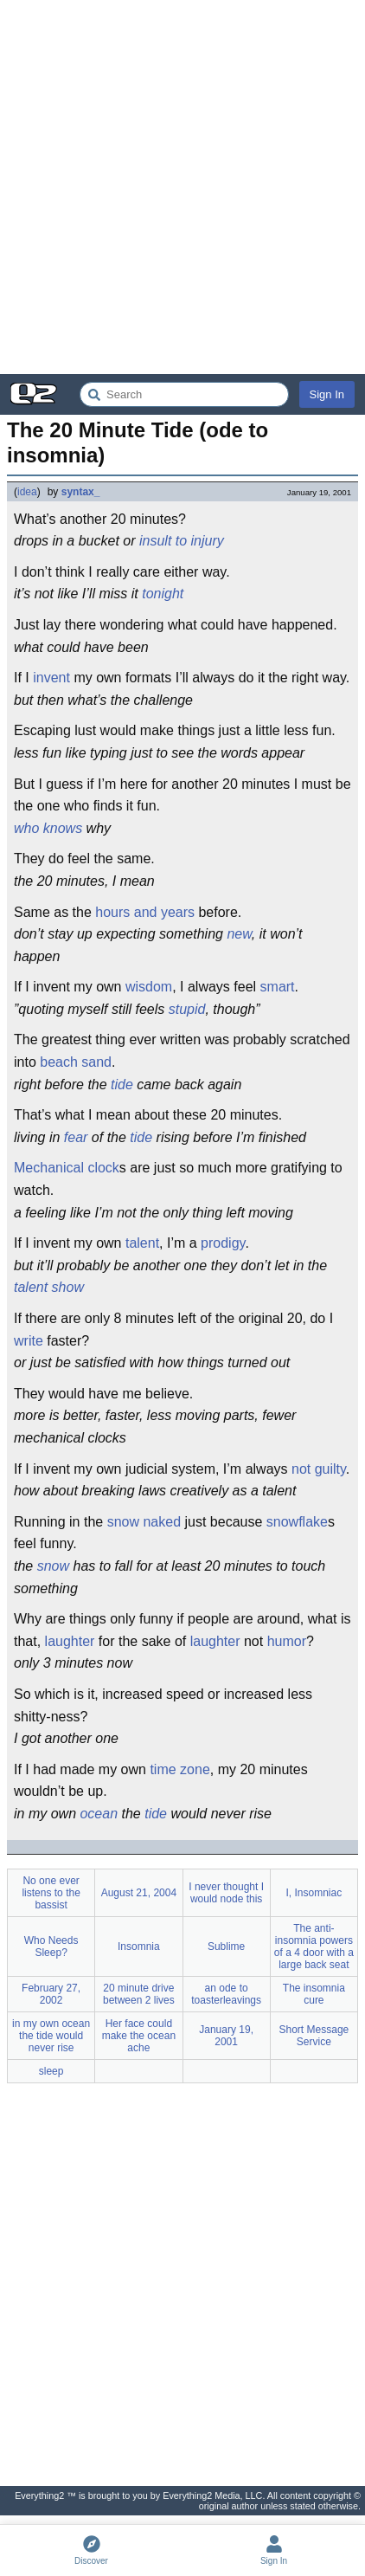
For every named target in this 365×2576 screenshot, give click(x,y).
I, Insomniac (314, 1893)
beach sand (76, 1062)
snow (123, 1521)
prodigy (223, 1243)
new (239, 933)
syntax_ (80, 492)
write (28, 1340)
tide (122, 1084)
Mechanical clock (66, 1167)
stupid (187, 1009)
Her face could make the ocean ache (139, 2036)
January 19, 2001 (226, 2036)
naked (162, 1521)
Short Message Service (314, 2036)
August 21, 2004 (138, 1893)
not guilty (318, 1469)
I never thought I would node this (226, 1893)
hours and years (145, 912)
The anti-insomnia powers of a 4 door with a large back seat (314, 1946)
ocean (99, 1813)
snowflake (297, 1521)
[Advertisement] (182, 187)
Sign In (327, 394)
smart (277, 986)
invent (51, 677)
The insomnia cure (314, 1994)
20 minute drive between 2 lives (139, 1994)
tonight (162, 593)
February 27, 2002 (51, 1994)
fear (76, 1137)
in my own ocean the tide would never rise (51, 2036)
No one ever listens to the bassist (51, 1893)
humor (286, 1641)
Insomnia (139, 1946)
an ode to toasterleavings (226, 1994)
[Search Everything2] (184, 394)
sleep (51, 2071)
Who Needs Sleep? (51, 1946)
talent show (49, 1287)
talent (142, 1243)
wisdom (148, 986)
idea (27, 492)
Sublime (226, 1946)
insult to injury (181, 540)
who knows (48, 828)
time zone (179, 1769)
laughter (70, 1641)
